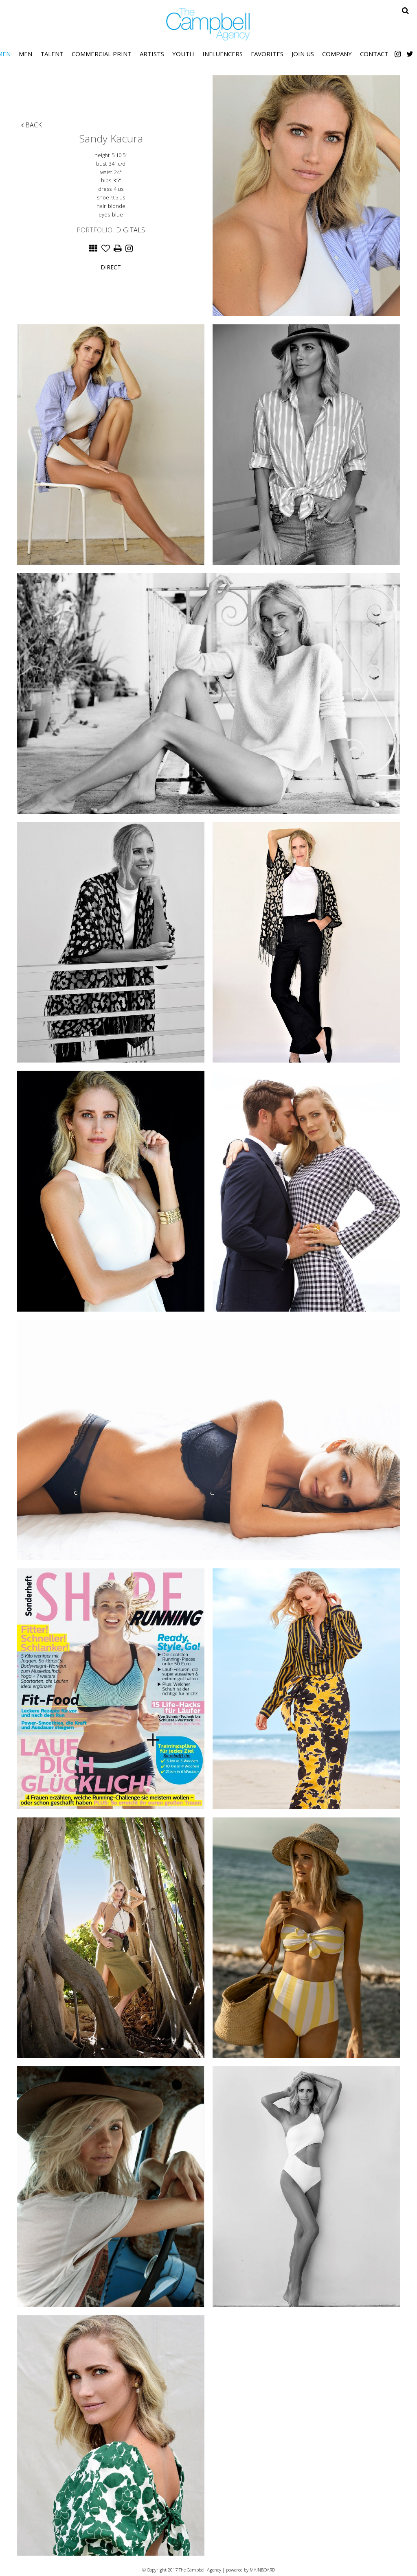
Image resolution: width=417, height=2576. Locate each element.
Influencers (222, 54)
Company (337, 54)
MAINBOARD (262, 2570)
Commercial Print (102, 54)
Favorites (267, 54)
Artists (152, 54)
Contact (374, 54)
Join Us (303, 54)
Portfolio (94, 229)
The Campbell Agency (208, 24)
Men (25, 54)
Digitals (130, 229)
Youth (183, 54)
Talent (52, 54)
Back (31, 124)
